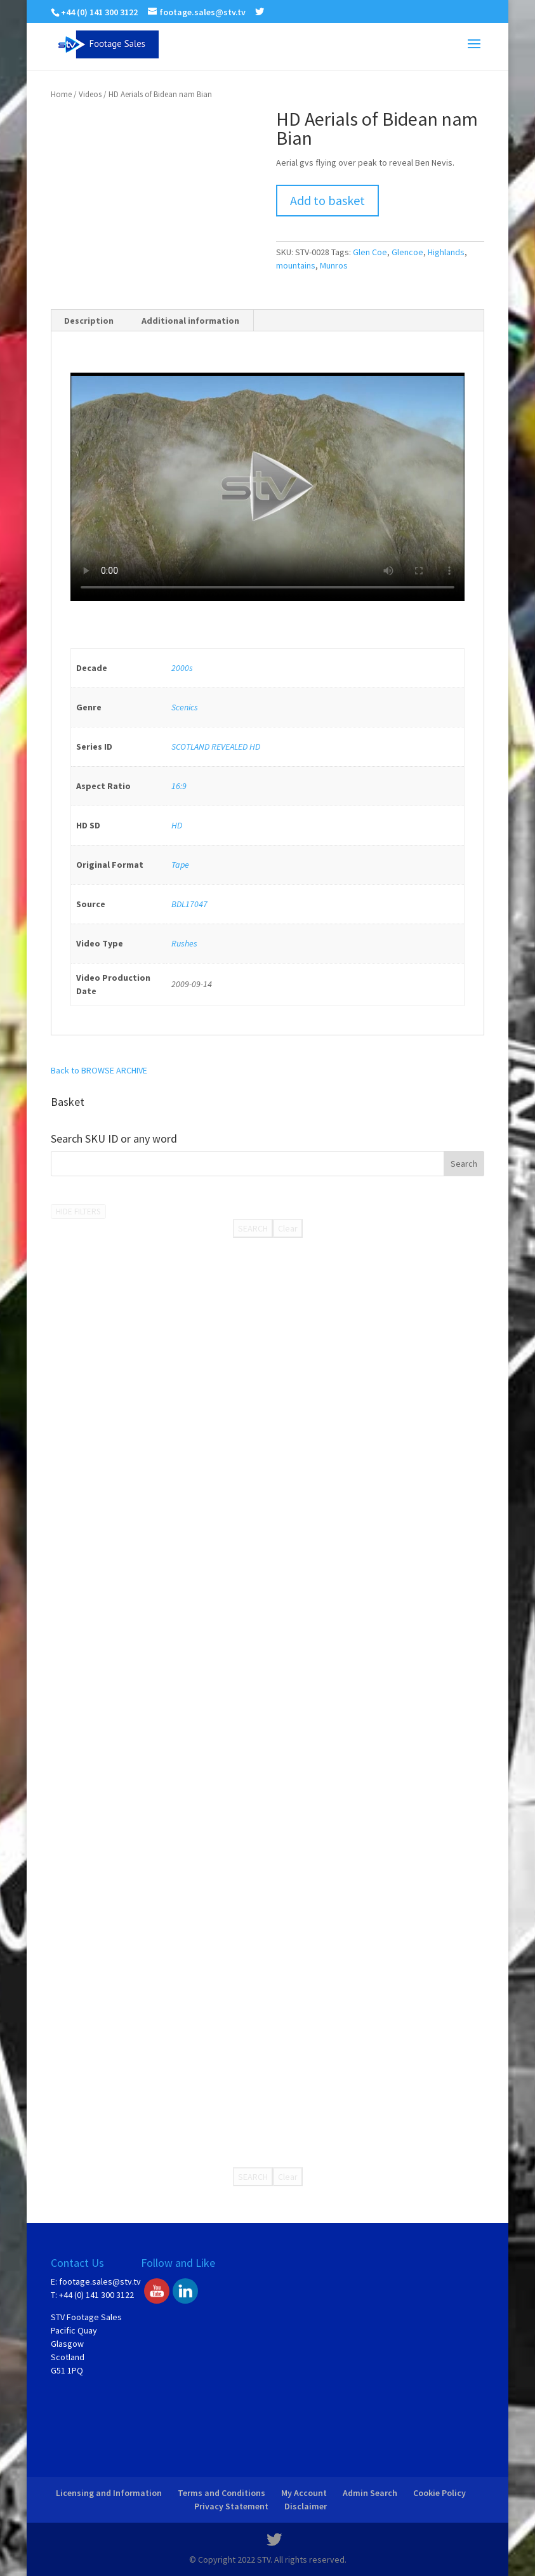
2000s (182, 668)
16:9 (179, 786)
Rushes (184, 943)
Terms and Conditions (221, 2493)
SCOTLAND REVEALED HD (215, 746)
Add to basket (327, 200)
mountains (295, 265)
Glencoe (407, 252)
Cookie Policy (439, 2493)
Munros (334, 265)
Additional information (190, 320)
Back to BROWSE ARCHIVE (99, 1070)
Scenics (184, 707)
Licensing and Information (109, 2493)
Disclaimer (305, 2506)
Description (89, 320)
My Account (304, 2493)
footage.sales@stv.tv (100, 2281)
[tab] (89, 320)
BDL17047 (189, 904)
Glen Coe (370, 252)
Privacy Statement (231, 2506)
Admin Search (370, 2493)
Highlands (446, 252)
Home (61, 94)
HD (176, 825)
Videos (90, 94)
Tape (180, 864)
